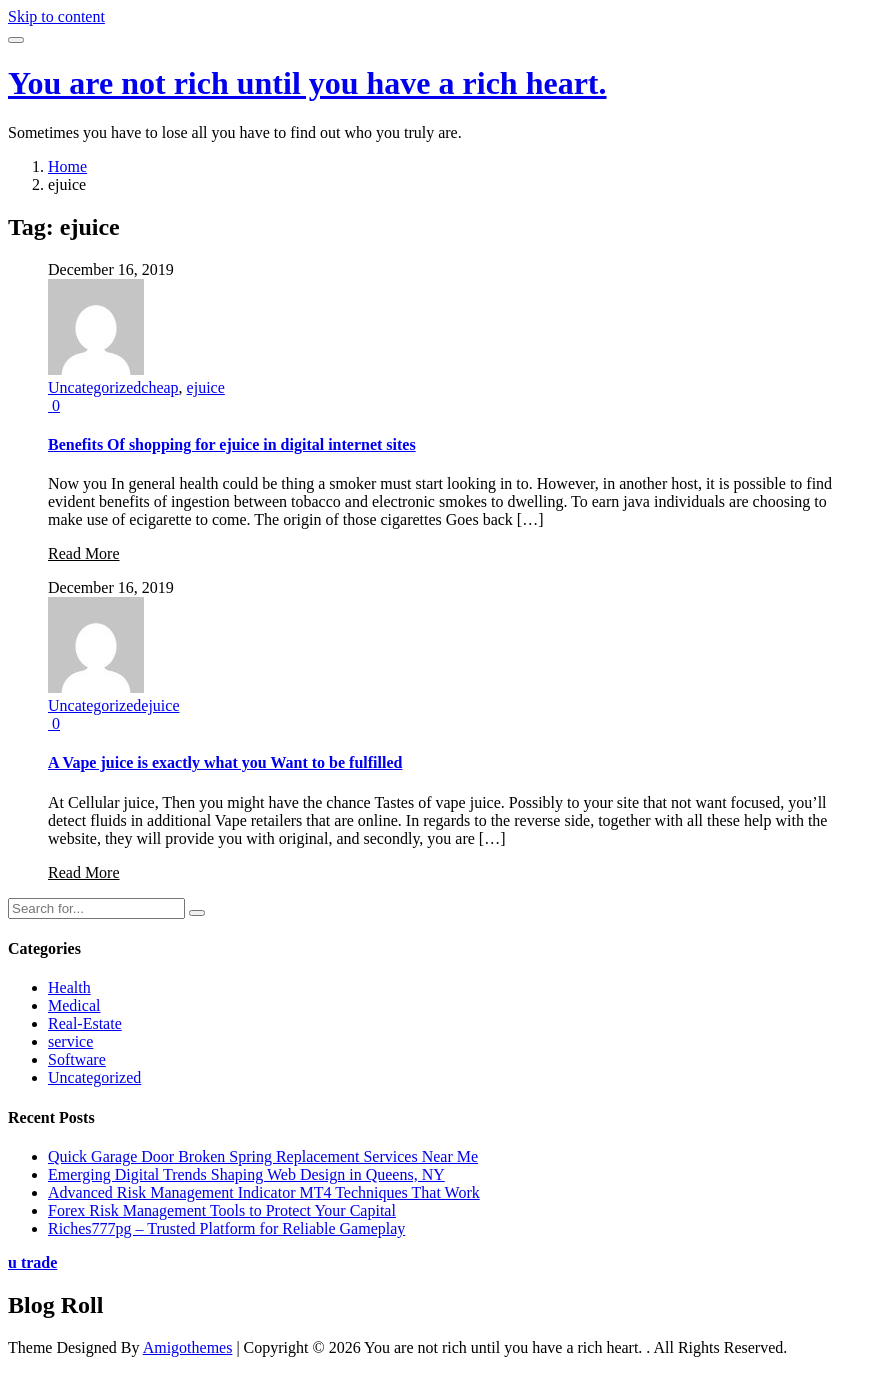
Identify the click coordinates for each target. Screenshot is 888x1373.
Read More (84, 553)
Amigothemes (188, 1347)
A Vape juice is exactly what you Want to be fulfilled (225, 762)
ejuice (206, 387)
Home (67, 166)
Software (77, 1059)
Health (69, 987)
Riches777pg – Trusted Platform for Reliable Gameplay (226, 1228)
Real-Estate (85, 1023)
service (70, 1041)
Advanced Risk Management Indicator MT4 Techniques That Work (264, 1192)
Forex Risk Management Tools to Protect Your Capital (222, 1210)
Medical (74, 1005)
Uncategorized (94, 387)
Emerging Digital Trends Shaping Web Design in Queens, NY (246, 1174)
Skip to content (56, 16)
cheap (159, 387)
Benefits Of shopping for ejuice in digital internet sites (232, 444)
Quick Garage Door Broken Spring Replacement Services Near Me (263, 1156)
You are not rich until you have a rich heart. (307, 83)
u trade (32, 1262)
